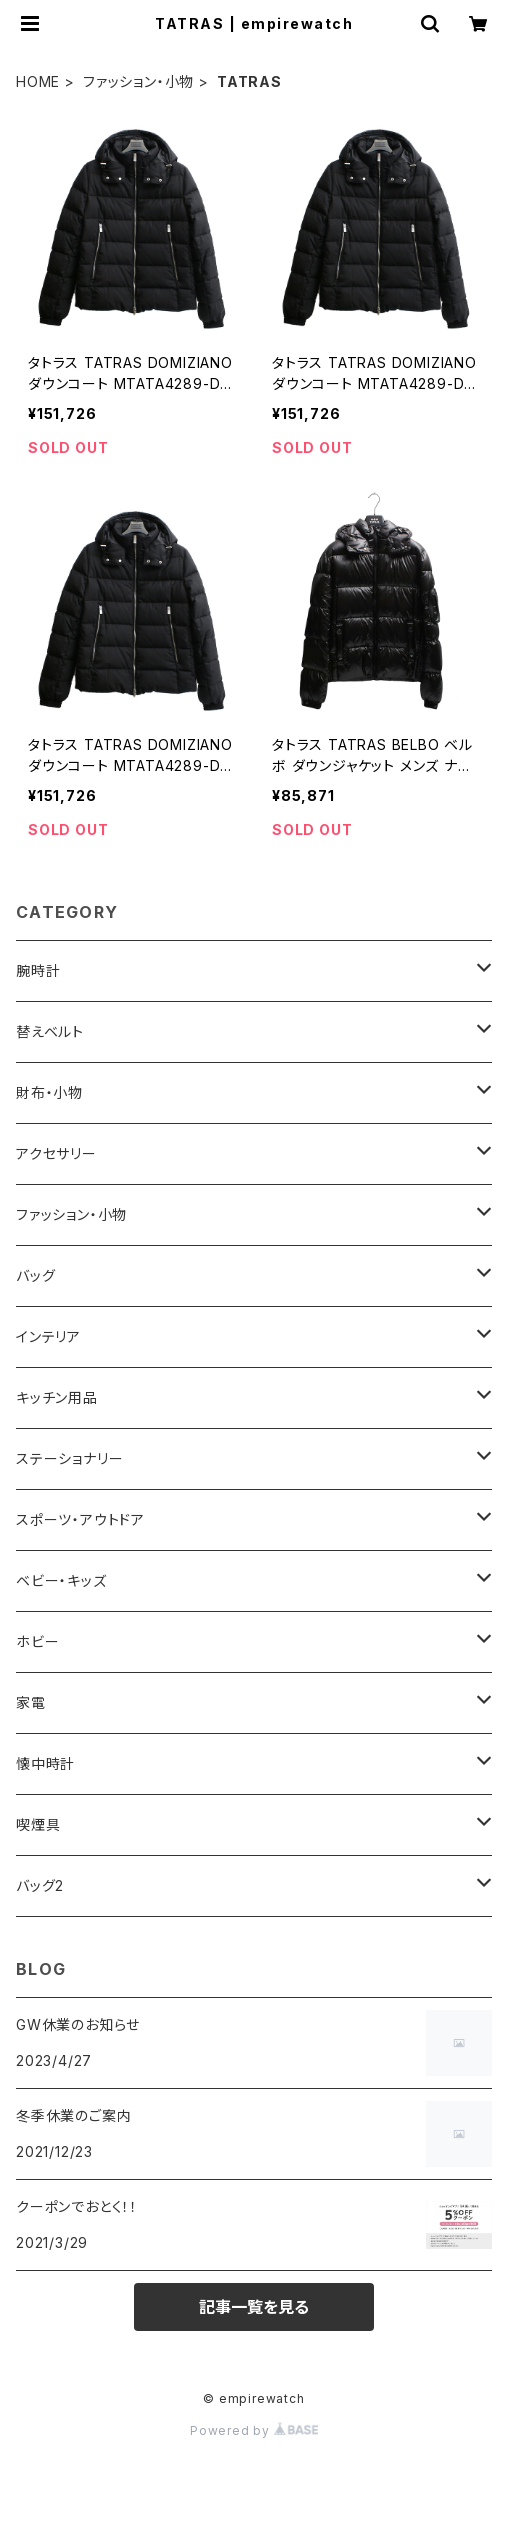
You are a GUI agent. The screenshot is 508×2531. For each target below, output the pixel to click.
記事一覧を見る (254, 2307)
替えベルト (50, 1031)
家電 (31, 1702)
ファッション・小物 (138, 81)
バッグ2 (40, 1885)
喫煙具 (38, 1824)
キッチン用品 (57, 1397)
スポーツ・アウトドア (80, 1519)
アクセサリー (56, 1153)
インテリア (48, 1336)
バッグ (35, 1275)
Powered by (254, 2430)
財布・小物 (49, 1092)
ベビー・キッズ (61, 1580)
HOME (38, 81)
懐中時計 (45, 1763)
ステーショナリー (69, 1458)
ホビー (37, 1641)
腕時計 (38, 970)
